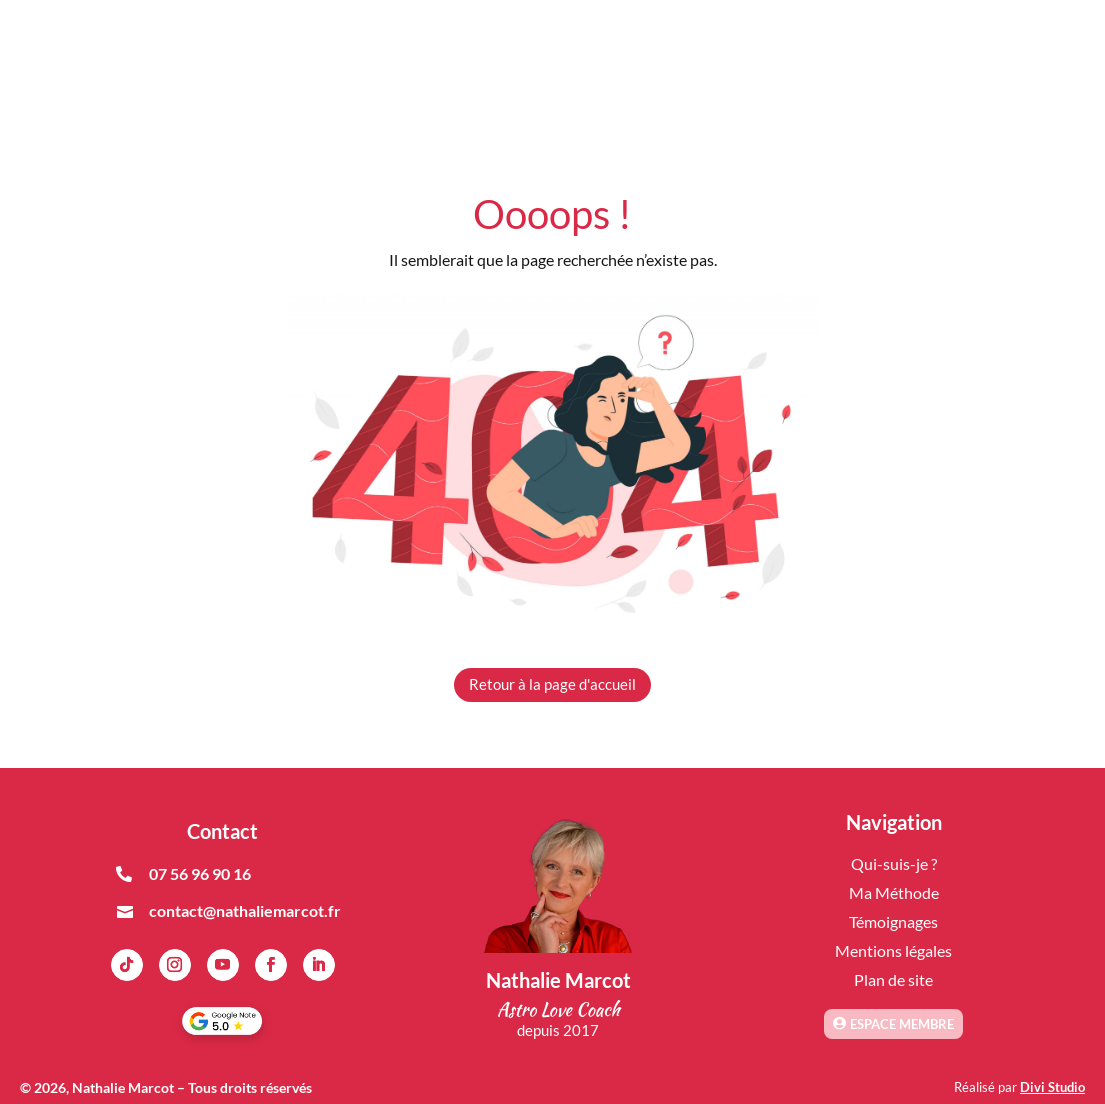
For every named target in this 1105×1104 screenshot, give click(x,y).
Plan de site (893, 979)
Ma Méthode (894, 892)
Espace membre (902, 1024)
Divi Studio (1052, 1087)
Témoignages (893, 921)
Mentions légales (893, 950)
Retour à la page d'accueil (552, 684)
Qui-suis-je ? (894, 863)
